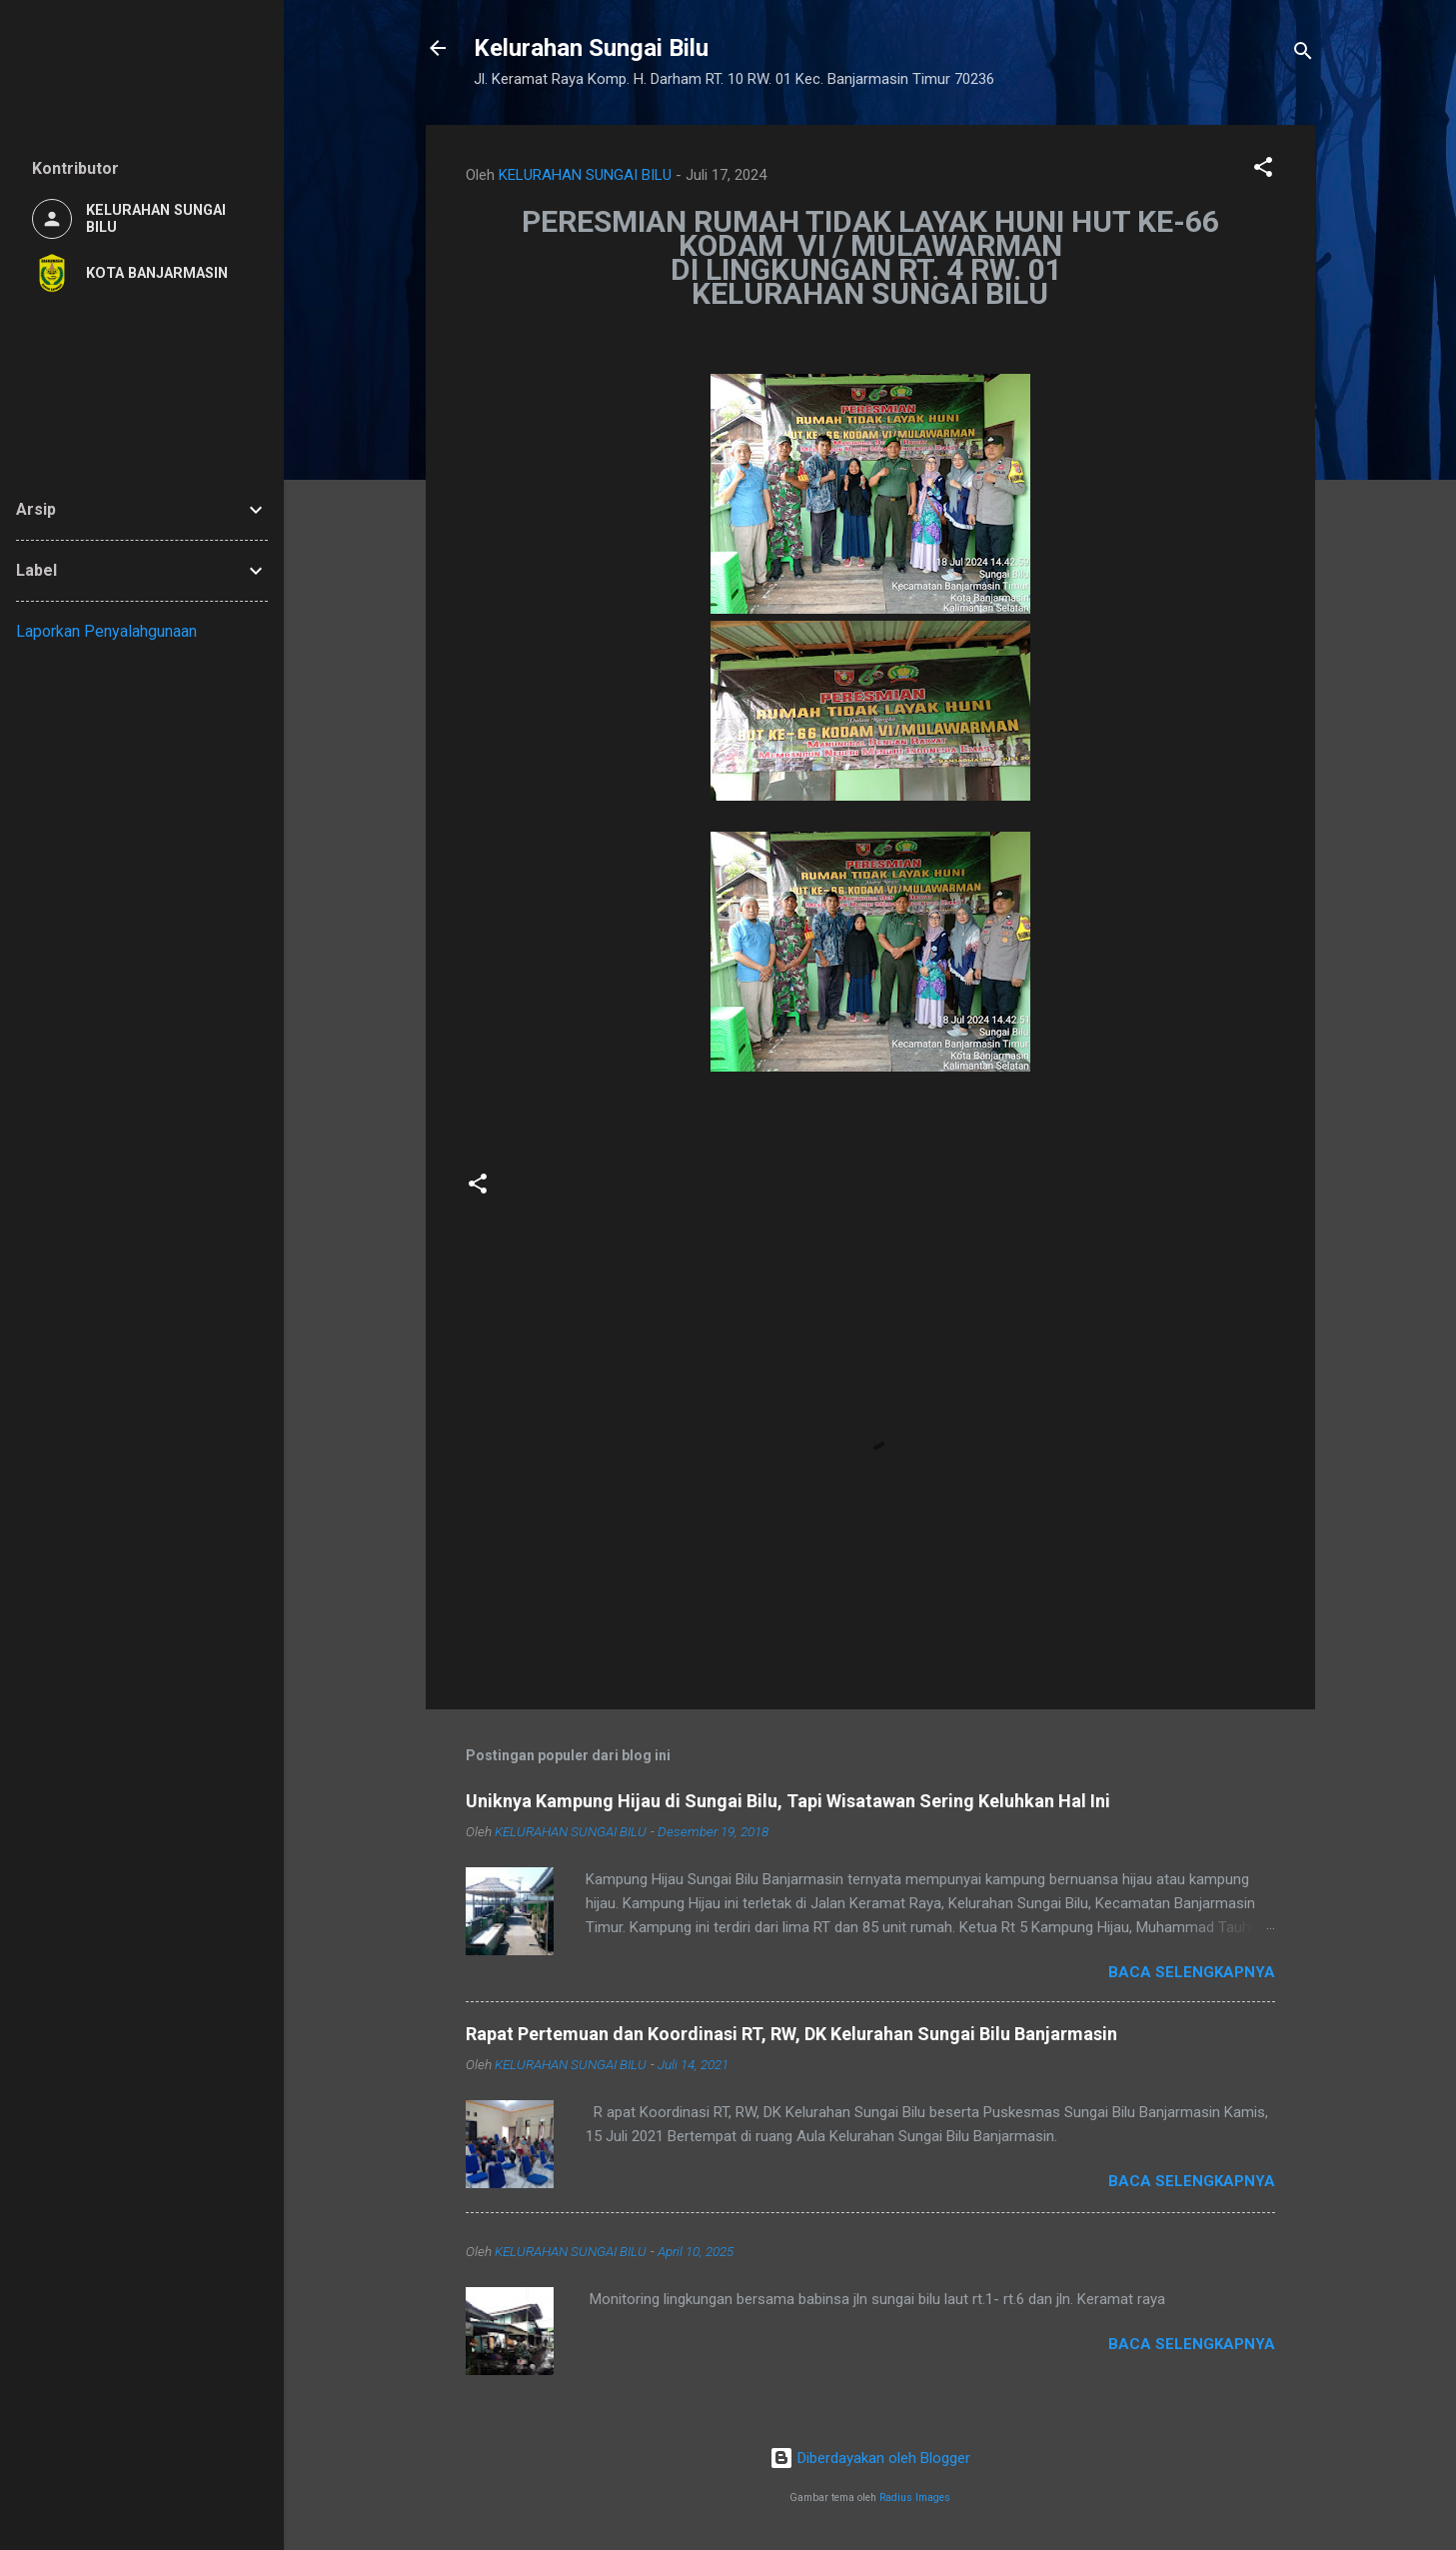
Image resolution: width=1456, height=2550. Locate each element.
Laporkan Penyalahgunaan (106, 631)
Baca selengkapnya (1191, 1972)
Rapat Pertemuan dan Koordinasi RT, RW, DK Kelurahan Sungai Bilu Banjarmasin (791, 2033)
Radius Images (914, 2497)
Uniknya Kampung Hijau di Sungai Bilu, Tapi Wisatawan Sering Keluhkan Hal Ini (788, 1800)
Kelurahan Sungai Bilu (591, 48)
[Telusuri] (1303, 54)
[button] (1263, 170)
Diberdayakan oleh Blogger (869, 2458)
